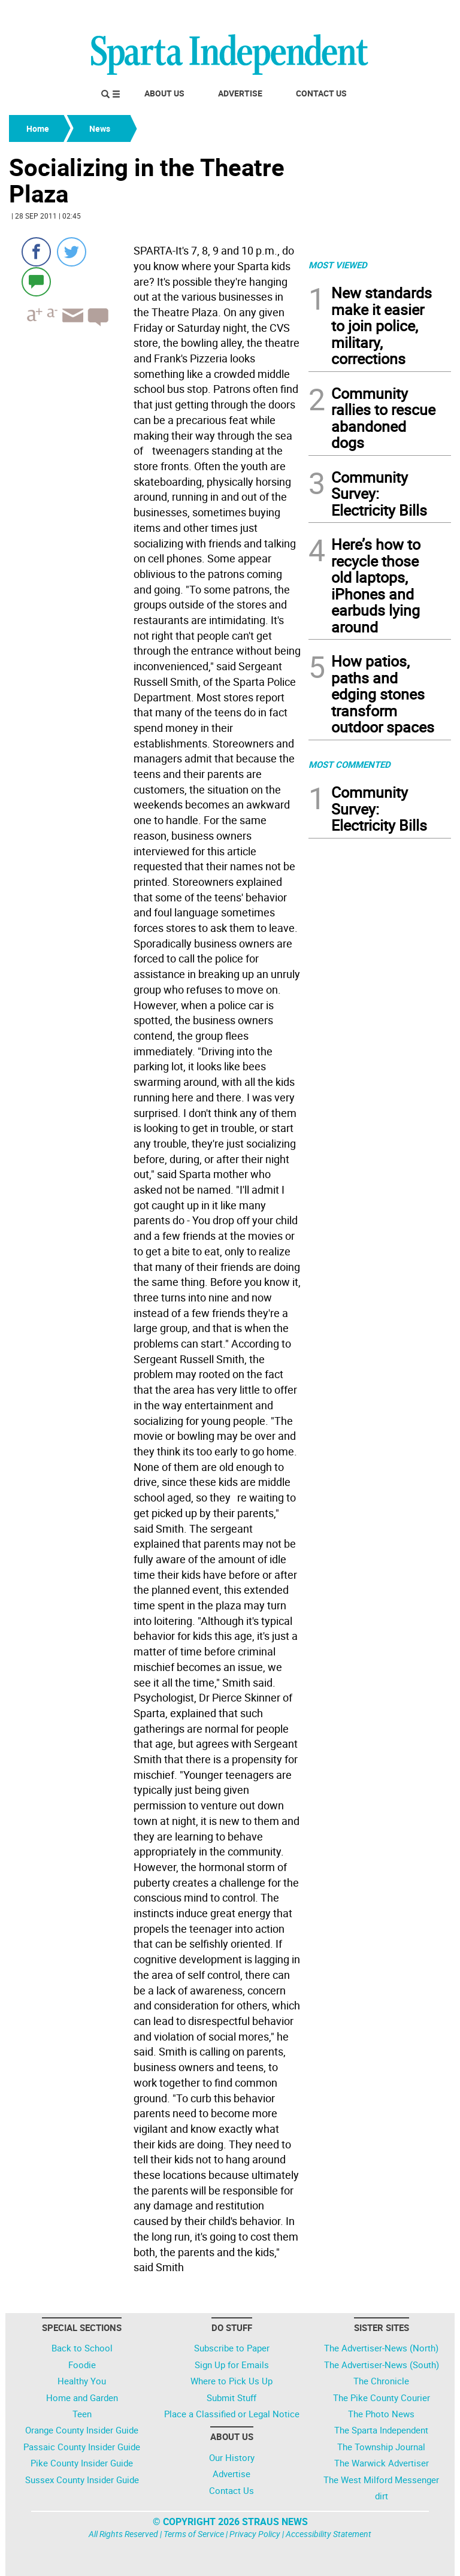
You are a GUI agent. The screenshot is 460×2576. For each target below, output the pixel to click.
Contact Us (321, 93)
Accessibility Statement (328, 2533)
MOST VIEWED (337, 265)
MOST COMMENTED (349, 764)
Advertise (240, 93)
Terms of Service (194, 2533)
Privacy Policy (254, 2533)
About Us (164, 93)
